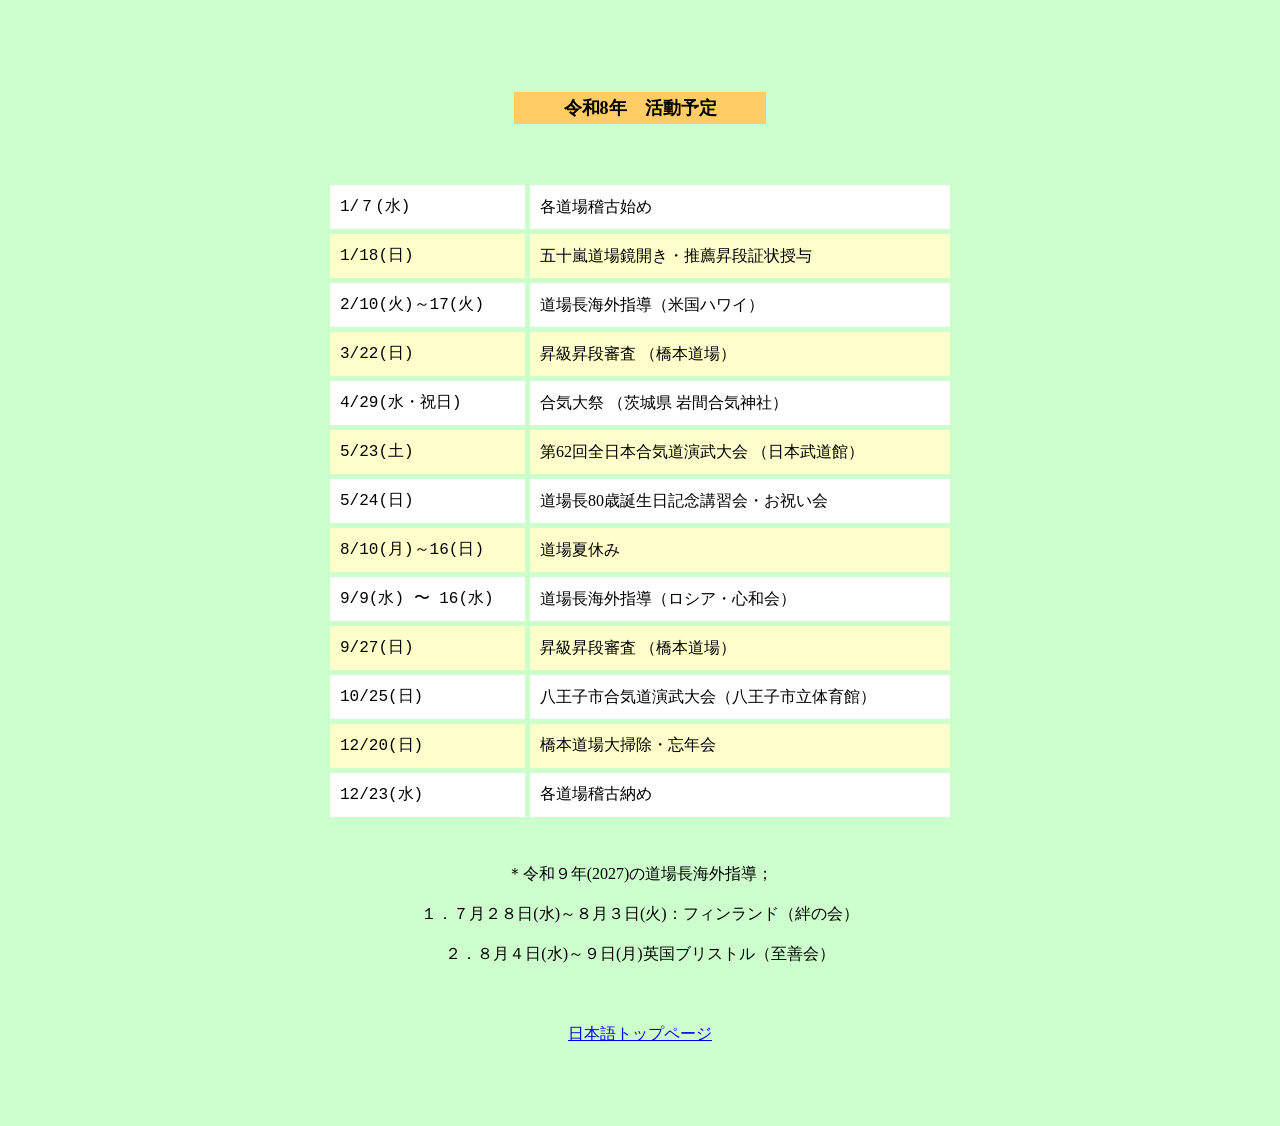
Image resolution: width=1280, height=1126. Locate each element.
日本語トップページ (640, 1033)
